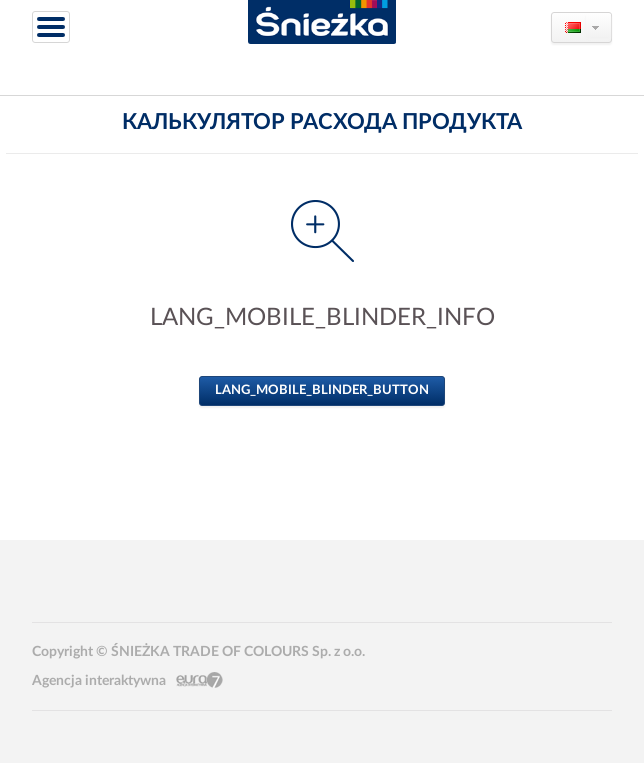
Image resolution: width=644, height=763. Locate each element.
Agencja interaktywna (99, 681)
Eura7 (199, 680)
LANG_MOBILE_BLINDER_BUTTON (322, 390)
